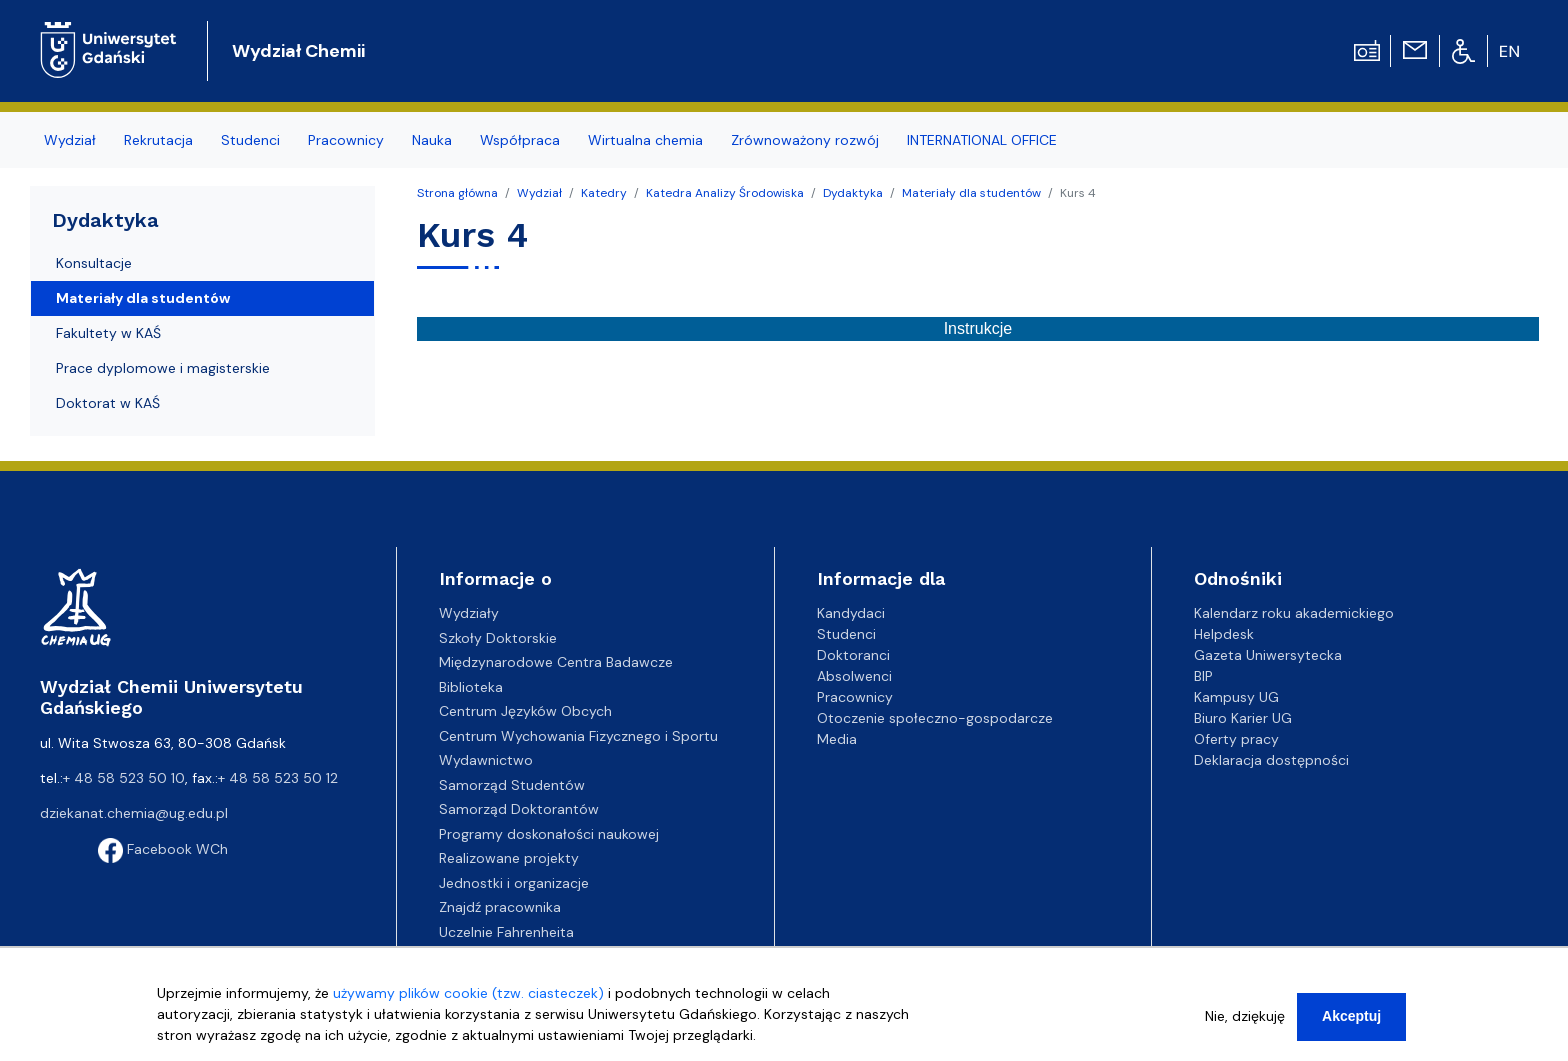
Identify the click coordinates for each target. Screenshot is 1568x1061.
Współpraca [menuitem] (520, 140)
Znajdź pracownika (500, 907)
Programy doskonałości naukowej (549, 834)
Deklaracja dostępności (1271, 760)
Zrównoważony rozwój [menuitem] (805, 140)
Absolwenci (854, 676)
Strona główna (457, 193)
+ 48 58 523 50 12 (278, 778)
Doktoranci (853, 655)
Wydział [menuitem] (70, 140)
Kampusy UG (1236, 697)
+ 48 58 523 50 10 (124, 778)
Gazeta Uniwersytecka (1268, 655)
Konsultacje (94, 263)
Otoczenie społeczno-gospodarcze (935, 718)
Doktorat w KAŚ (108, 403)
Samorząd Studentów (512, 785)
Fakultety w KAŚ (108, 333)
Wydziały (469, 613)
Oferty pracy (1236, 739)
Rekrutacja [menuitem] (158, 140)
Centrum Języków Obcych (525, 711)
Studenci (846, 634)
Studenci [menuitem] (250, 140)
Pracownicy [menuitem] (346, 140)
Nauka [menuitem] (432, 140)
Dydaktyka (853, 193)
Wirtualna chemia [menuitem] (645, 140)
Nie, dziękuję (1245, 1020)
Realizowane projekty (509, 858)
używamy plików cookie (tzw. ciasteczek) (468, 997)
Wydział (539, 193)
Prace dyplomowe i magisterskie (163, 368)
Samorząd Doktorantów (519, 809)
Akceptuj (1351, 1020)
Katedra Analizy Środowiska (725, 193)
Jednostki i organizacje (514, 883)
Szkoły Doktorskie (498, 638)
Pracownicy (855, 697)
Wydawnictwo (486, 760)
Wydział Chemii (298, 51)
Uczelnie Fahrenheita (506, 932)
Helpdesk (1224, 634)
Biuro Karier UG (1243, 718)
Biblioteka (471, 687)
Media (837, 739)
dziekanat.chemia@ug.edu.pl (134, 813)
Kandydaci (851, 613)
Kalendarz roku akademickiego (1294, 613)
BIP (1203, 676)
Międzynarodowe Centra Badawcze (556, 662)
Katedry (604, 193)
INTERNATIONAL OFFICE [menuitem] (982, 140)
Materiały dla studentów (971, 193)
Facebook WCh (163, 849)
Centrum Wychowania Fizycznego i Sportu (578, 736)
